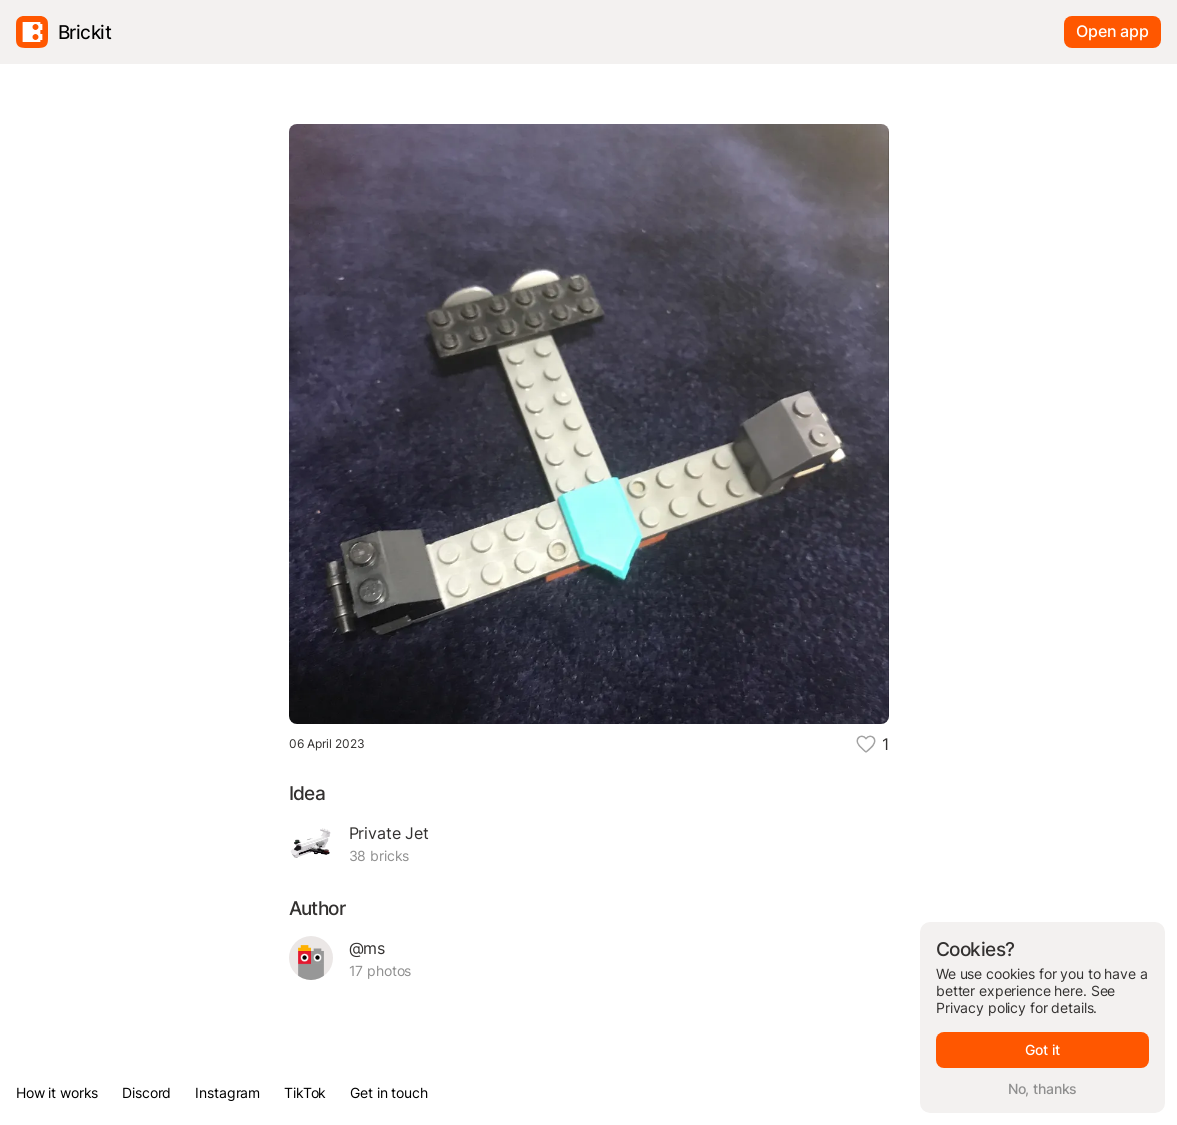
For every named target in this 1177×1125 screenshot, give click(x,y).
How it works (57, 1092)
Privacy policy (981, 1007)
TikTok (305, 1092)
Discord (146, 1092)
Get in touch (388, 1092)
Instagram (227, 1092)
